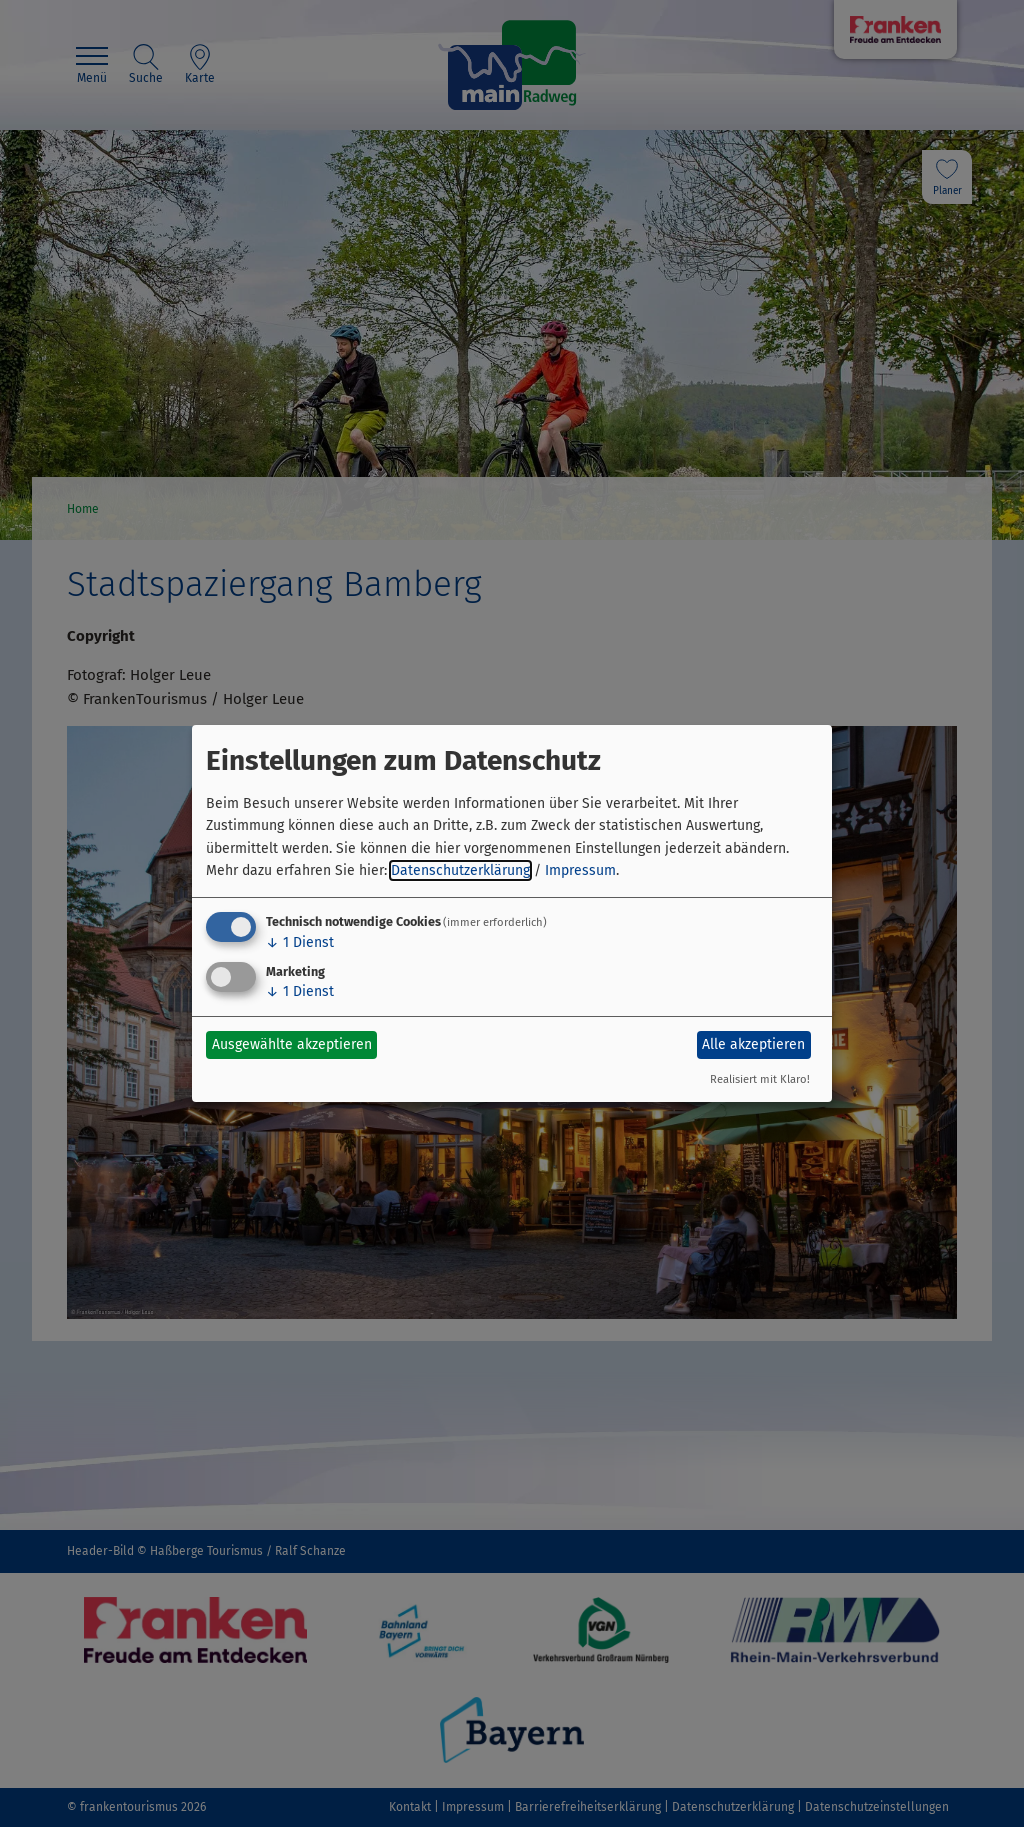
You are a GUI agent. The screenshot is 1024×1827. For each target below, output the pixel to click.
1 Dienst (300, 942)
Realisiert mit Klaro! (760, 1079)
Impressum (580, 870)
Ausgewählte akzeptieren (292, 1044)
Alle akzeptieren (753, 1044)
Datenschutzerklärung (460, 870)
